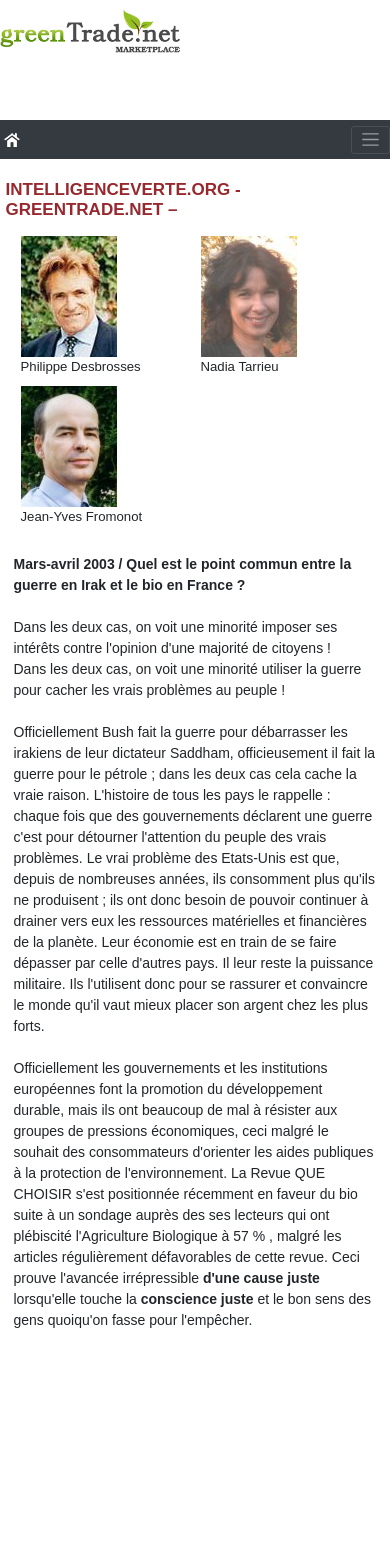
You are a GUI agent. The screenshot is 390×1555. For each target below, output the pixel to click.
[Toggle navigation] (370, 140)
